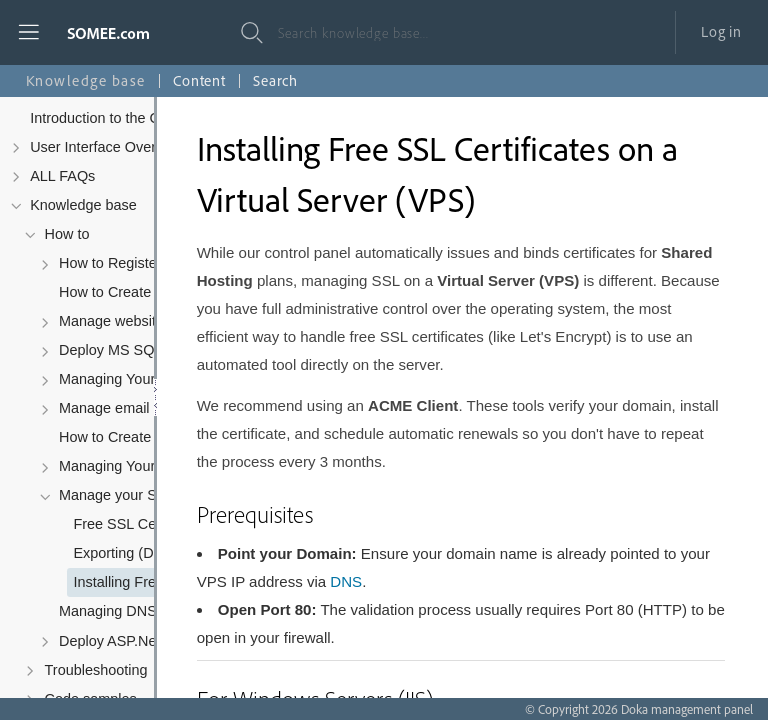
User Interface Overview (107, 147)
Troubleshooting (96, 670)
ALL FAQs (62, 176)
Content (199, 80)
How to (67, 234)
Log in (721, 31)
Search (275, 80)
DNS (346, 581)
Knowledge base (83, 205)
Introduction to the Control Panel (133, 118)
